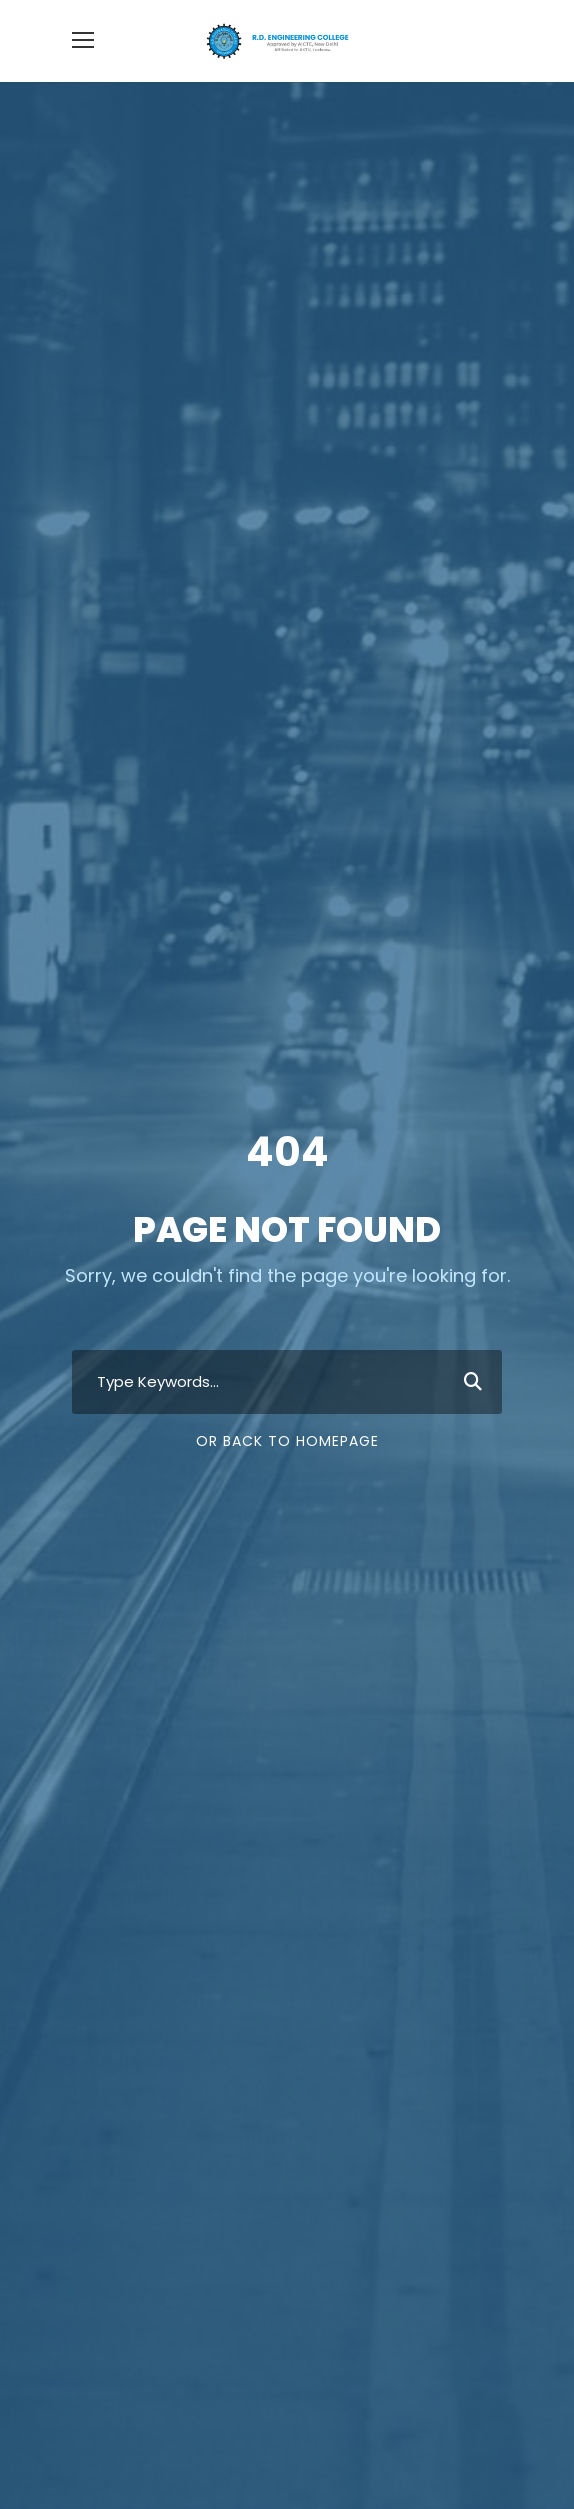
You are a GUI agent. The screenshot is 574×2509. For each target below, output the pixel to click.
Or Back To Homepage (287, 1441)
